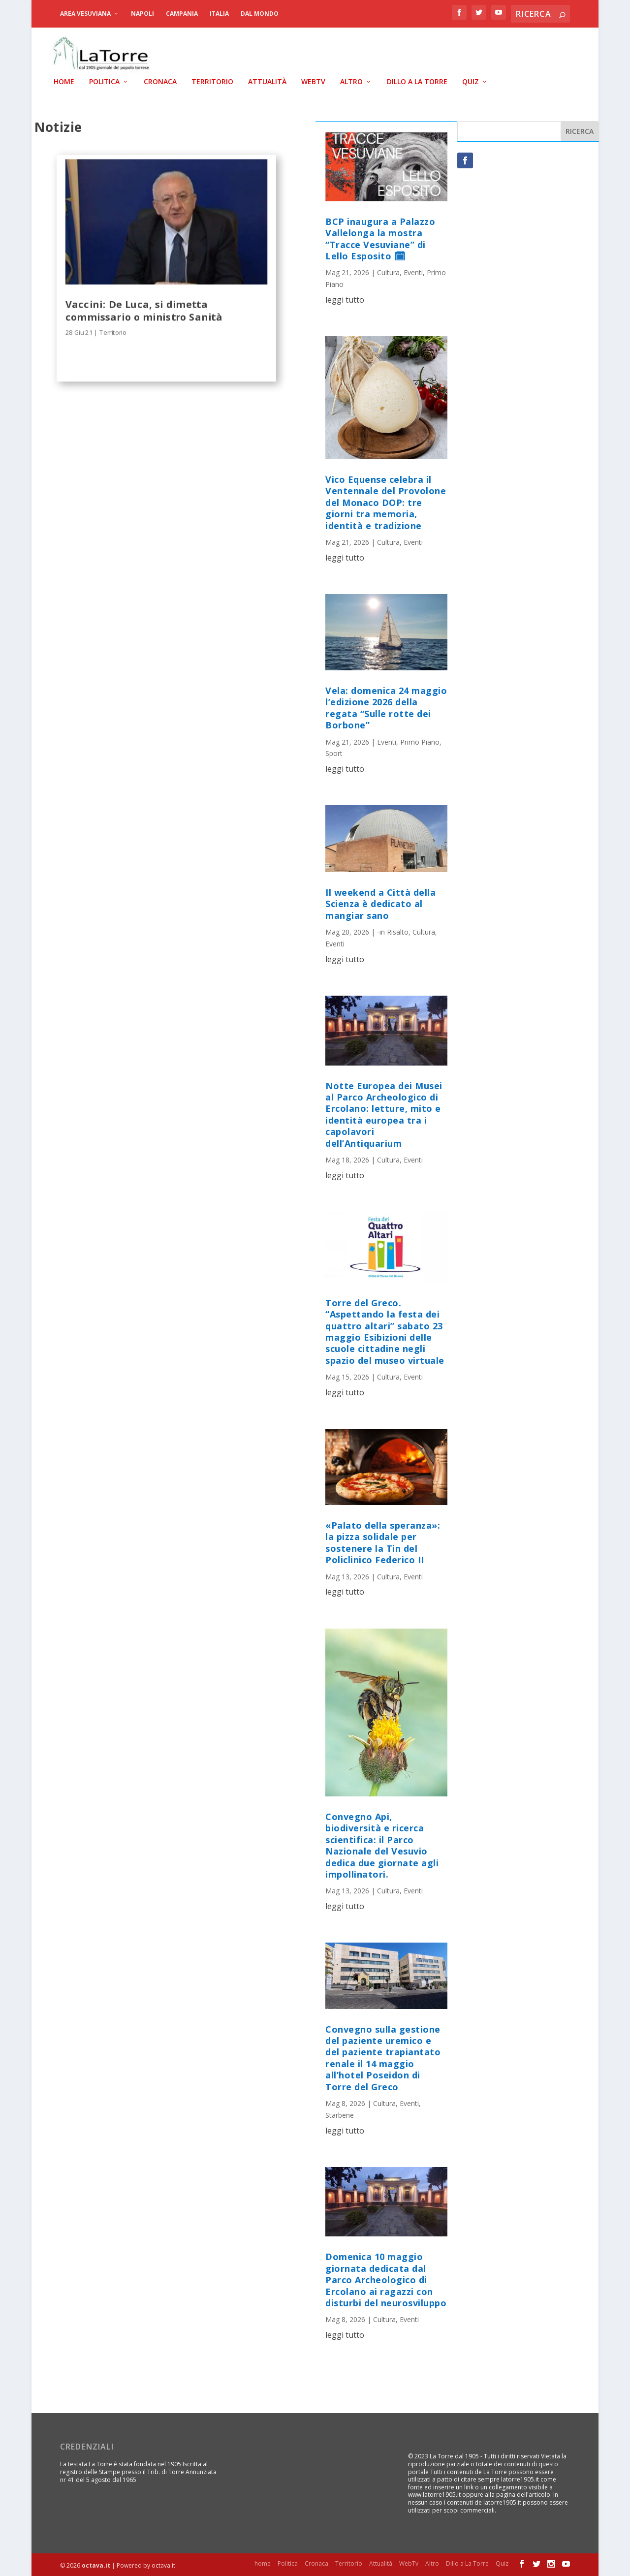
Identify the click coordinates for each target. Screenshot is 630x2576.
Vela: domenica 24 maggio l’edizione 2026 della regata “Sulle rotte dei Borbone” (386, 707)
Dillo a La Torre (417, 81)
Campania (182, 13)
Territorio (212, 81)
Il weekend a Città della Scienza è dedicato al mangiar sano (380, 902)
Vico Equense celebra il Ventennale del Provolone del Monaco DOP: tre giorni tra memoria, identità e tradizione (385, 501)
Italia (219, 13)
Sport (334, 752)
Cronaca (160, 81)
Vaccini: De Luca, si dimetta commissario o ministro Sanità (143, 309)
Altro (351, 81)
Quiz (470, 81)
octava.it (96, 2564)
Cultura (388, 271)
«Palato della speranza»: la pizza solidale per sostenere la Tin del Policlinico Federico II (382, 1541)
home (64, 81)
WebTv (313, 81)
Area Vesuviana (85, 13)
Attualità (267, 81)
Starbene (339, 2114)
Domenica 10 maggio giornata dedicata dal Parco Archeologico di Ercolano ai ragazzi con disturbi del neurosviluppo (385, 2279)
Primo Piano (420, 740)
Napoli (142, 13)
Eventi (413, 271)
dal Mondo (260, 13)
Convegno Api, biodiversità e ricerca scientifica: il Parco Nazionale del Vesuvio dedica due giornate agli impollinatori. (382, 1844)
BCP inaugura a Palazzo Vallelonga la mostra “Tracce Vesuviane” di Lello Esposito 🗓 (380, 238)
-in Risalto (393, 931)
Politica (104, 81)
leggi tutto (344, 298)
